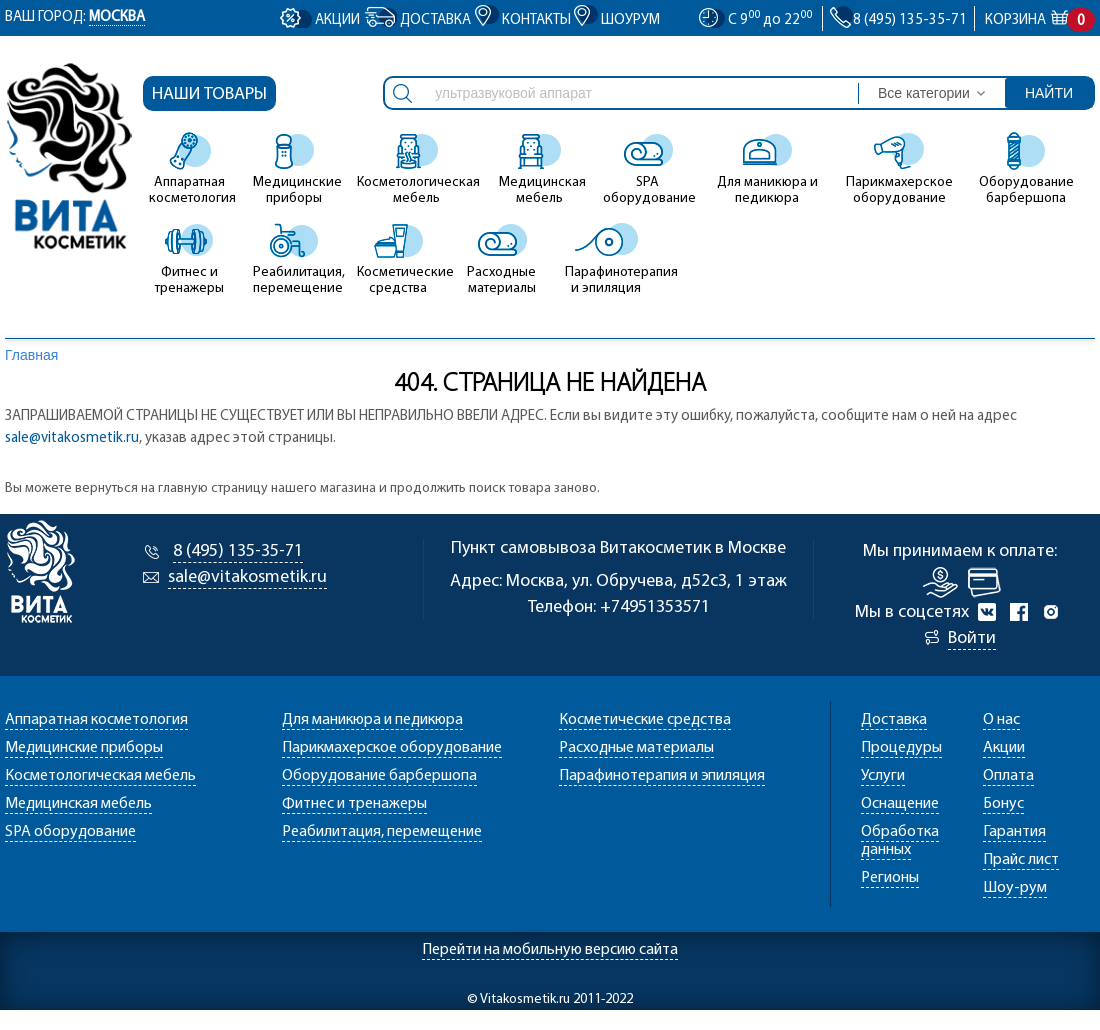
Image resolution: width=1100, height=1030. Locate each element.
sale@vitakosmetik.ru (72, 438)
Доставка (435, 20)
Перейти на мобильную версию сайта (550, 950)
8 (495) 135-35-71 (238, 551)
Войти (972, 638)
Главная (31, 355)
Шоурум (630, 20)
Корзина (1032, 20)
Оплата (1008, 776)
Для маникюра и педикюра (767, 169)
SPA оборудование (648, 169)
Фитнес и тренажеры (189, 259)
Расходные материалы (501, 259)
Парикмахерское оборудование (899, 169)
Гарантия (1014, 832)
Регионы (890, 878)
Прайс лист (1021, 860)
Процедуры (901, 748)
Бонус (1003, 804)
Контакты (536, 20)
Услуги (883, 776)
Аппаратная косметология (190, 169)
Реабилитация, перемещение (294, 259)
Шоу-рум (1015, 888)
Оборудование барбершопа (1026, 169)
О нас (1001, 720)
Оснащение (900, 804)
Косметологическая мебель (417, 169)
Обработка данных (900, 841)
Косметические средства (398, 259)
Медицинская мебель (540, 169)
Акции (337, 20)
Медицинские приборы (294, 169)
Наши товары (209, 94)
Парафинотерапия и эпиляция (606, 259)
